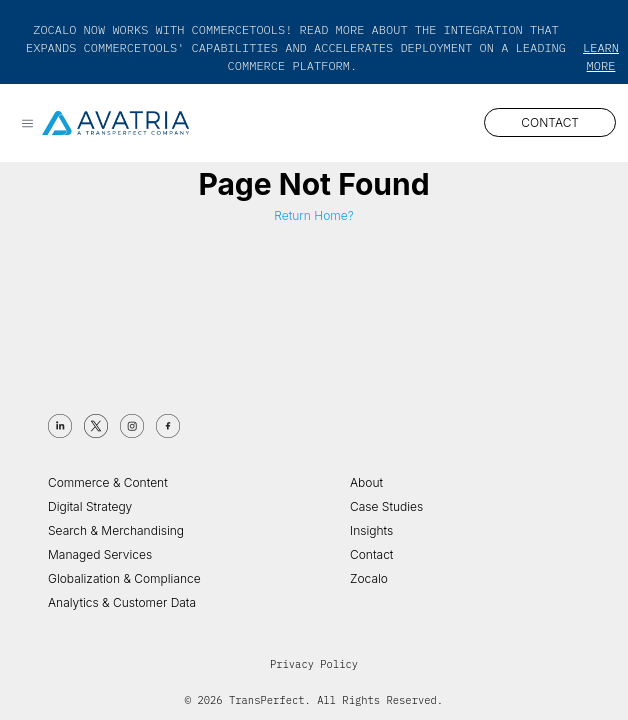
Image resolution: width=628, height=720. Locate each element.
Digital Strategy (90, 506)
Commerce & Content (108, 482)
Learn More (601, 56)
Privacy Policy (314, 664)
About (366, 482)
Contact (371, 554)
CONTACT (550, 122)
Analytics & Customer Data (122, 602)
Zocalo (369, 578)
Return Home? (313, 215)
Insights (371, 530)
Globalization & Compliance (124, 578)
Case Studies (386, 506)
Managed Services (100, 554)
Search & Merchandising (116, 530)
